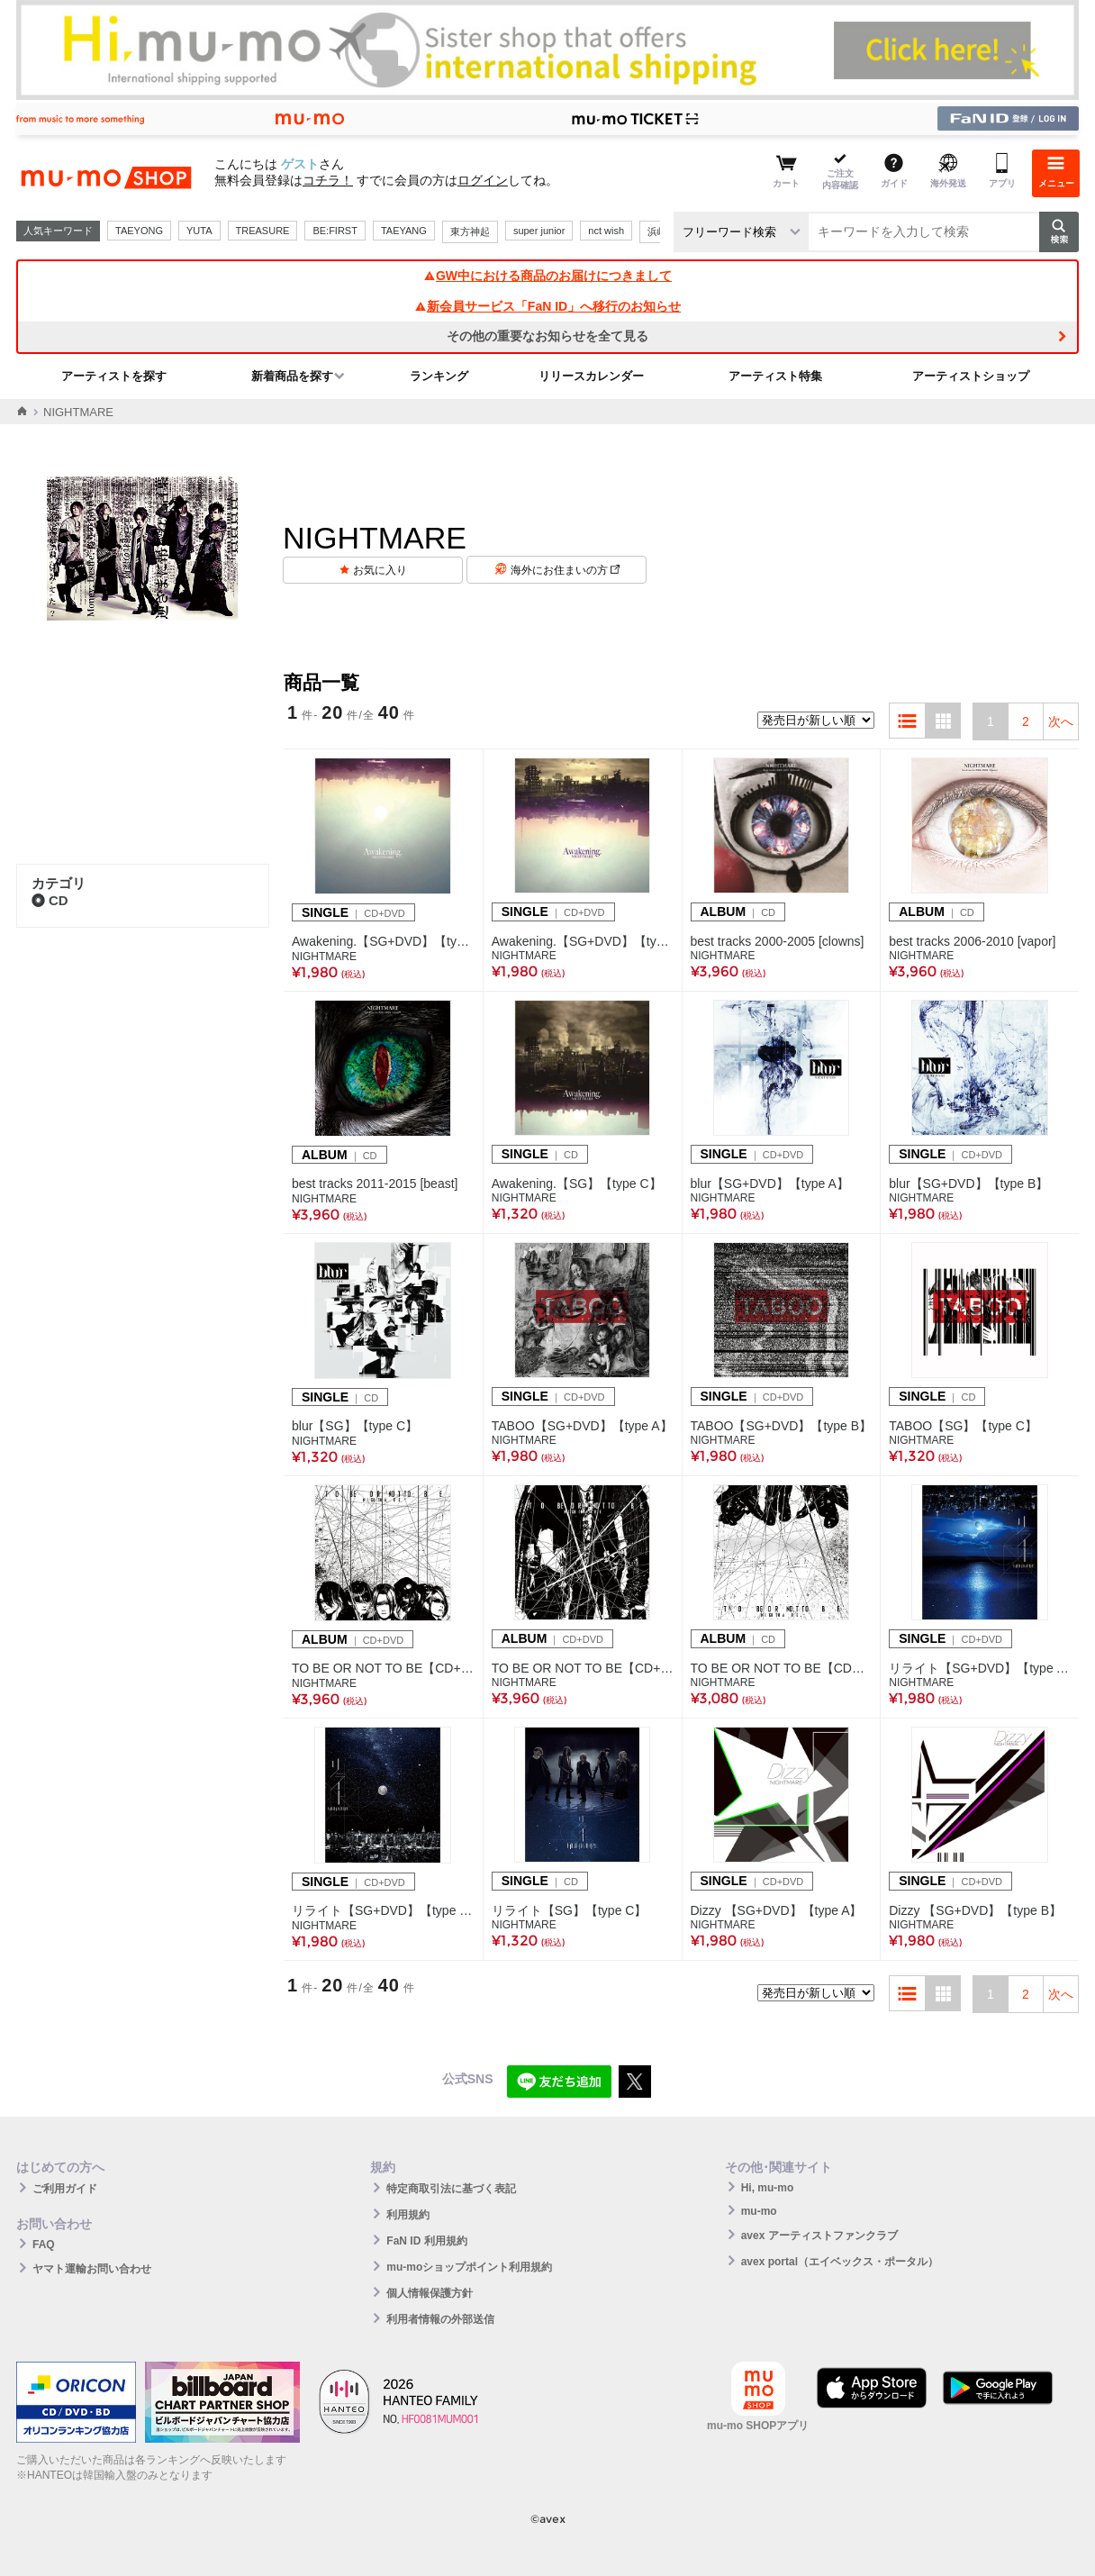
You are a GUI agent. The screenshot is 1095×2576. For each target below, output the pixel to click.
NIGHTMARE (324, 956)
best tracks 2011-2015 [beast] (374, 1183)
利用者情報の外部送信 (440, 2319)
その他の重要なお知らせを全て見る (547, 336)
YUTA (199, 230)
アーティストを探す (114, 376)
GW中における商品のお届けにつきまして (547, 275)
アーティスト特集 (775, 376)
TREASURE (263, 230)
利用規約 (408, 2215)
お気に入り (380, 570)
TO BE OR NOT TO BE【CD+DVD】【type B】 (583, 1668)
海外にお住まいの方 (565, 570)
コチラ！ (328, 180)
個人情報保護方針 (429, 2293)
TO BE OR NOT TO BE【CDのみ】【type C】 (782, 1668)
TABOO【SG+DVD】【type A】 (582, 1426)
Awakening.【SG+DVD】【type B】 (583, 941)
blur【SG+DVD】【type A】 (770, 1183)
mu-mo (759, 2211)
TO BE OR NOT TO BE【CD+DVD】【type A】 (383, 1668)
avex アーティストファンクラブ (819, 2235)
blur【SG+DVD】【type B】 (968, 1183)
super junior (539, 230)
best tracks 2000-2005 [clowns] (777, 941)
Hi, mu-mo (767, 2187)
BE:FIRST (334, 230)
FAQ (43, 2244)
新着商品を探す (292, 376)
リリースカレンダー (591, 376)
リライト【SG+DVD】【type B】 (383, 1910)
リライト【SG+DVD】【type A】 (980, 1668)
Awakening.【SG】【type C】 (577, 1183)
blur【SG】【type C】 (355, 1426)
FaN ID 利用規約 (426, 2241)
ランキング (439, 376)
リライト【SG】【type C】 (569, 1910)
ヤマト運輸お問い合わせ (91, 2269)
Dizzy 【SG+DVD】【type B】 (975, 1910)
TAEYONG (139, 230)
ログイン (482, 180)
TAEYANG (404, 230)
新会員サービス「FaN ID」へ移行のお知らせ (547, 306)
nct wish (606, 230)
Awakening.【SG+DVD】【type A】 (383, 941)
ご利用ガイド (64, 2188)
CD (50, 900)
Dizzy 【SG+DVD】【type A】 (777, 1910)
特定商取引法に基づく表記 (451, 2188)
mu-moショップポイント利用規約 (469, 2267)
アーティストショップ (970, 376)
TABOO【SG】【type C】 (963, 1426)
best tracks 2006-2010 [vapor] (972, 941)
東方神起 (470, 231)
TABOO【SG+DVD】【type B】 (782, 1426)
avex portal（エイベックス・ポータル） (839, 2261)
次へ (1060, 721)
